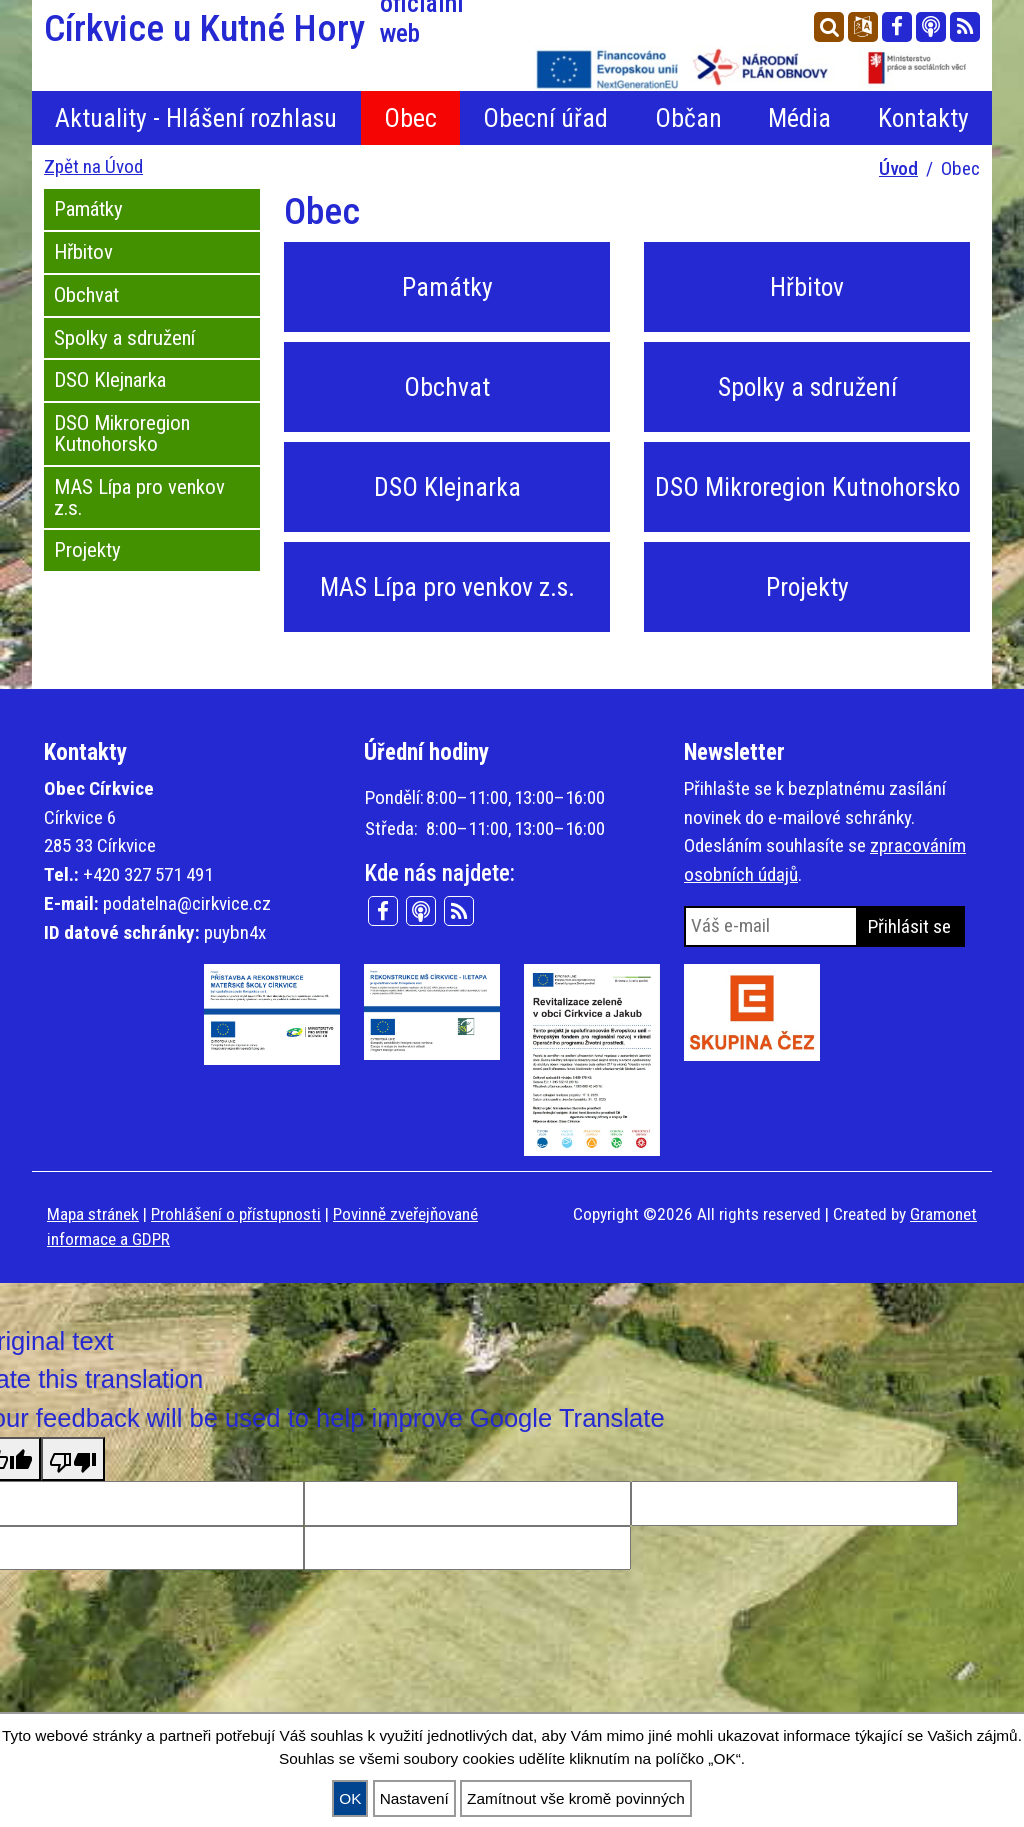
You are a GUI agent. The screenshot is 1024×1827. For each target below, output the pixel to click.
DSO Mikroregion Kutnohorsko (122, 433)
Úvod (898, 168)
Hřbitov (83, 252)
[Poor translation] (73, 1459)
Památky (88, 209)
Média (799, 118)
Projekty (87, 550)
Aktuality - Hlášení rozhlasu (196, 118)
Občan (688, 118)
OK (350, 1798)
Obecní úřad (545, 118)
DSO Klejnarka (110, 380)
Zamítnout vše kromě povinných (576, 1798)
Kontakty (923, 118)
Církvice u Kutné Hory (272, 28)
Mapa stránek (93, 1214)
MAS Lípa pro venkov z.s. (139, 497)
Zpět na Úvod (93, 166)
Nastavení (414, 1798)
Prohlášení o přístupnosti (236, 1214)
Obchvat (86, 295)
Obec (410, 118)
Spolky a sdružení (124, 338)
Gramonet (943, 1214)
